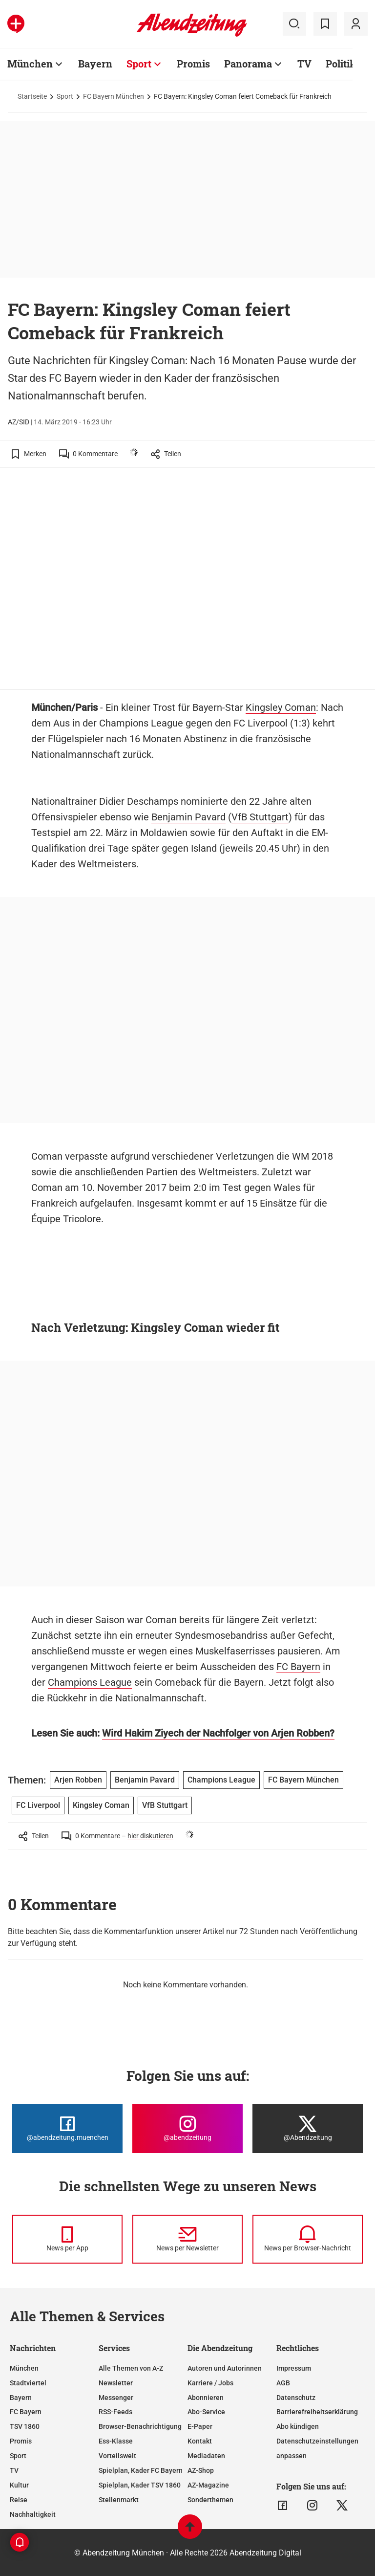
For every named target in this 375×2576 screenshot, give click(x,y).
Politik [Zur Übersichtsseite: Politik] (341, 63)
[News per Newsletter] (187, 2239)
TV (14, 2470)
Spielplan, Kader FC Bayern (141, 2470)
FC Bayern (298, 1667)
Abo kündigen (297, 2426)
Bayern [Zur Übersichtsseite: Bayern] (95, 63)
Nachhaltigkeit (33, 2514)
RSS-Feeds (115, 2412)
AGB (283, 2383)
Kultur (19, 2485)
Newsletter (116, 2383)
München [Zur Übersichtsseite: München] (30, 63)
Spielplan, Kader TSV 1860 (140, 2485)
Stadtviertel (28, 2383)
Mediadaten (206, 2456)
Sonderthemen (210, 2500)
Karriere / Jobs (210, 2383)
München (24, 2368)
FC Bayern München (113, 96)
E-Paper (200, 2426)
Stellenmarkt (119, 2500)
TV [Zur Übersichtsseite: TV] (304, 63)
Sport (65, 96)
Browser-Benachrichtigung (140, 2426)
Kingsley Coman (281, 707)
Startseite (32, 96)
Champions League (90, 1682)
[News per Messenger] (67, 2239)
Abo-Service (206, 2412)
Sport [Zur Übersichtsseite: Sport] (138, 63)
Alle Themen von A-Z (131, 2368)
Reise (18, 2500)
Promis (21, 2441)
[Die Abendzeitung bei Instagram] (187, 2128)
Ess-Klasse (116, 2441)
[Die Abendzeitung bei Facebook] (67, 2128)
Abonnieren (206, 2397)
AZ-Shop (201, 2470)
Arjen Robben (78, 1779)
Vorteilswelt (117, 2456)
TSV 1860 (25, 2426)
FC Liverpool (38, 1805)
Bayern (21, 2397)
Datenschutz (295, 2397)
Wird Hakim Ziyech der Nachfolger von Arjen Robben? (218, 1733)
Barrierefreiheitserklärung (317, 2412)
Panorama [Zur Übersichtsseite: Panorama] (248, 63)
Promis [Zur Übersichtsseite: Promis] (193, 63)
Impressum (293, 2368)
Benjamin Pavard (188, 817)
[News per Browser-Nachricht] (307, 2239)
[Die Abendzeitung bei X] (307, 2128)
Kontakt (200, 2441)
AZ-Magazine (208, 2485)
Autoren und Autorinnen (225, 2368)
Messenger (116, 2397)
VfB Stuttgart (260, 817)
